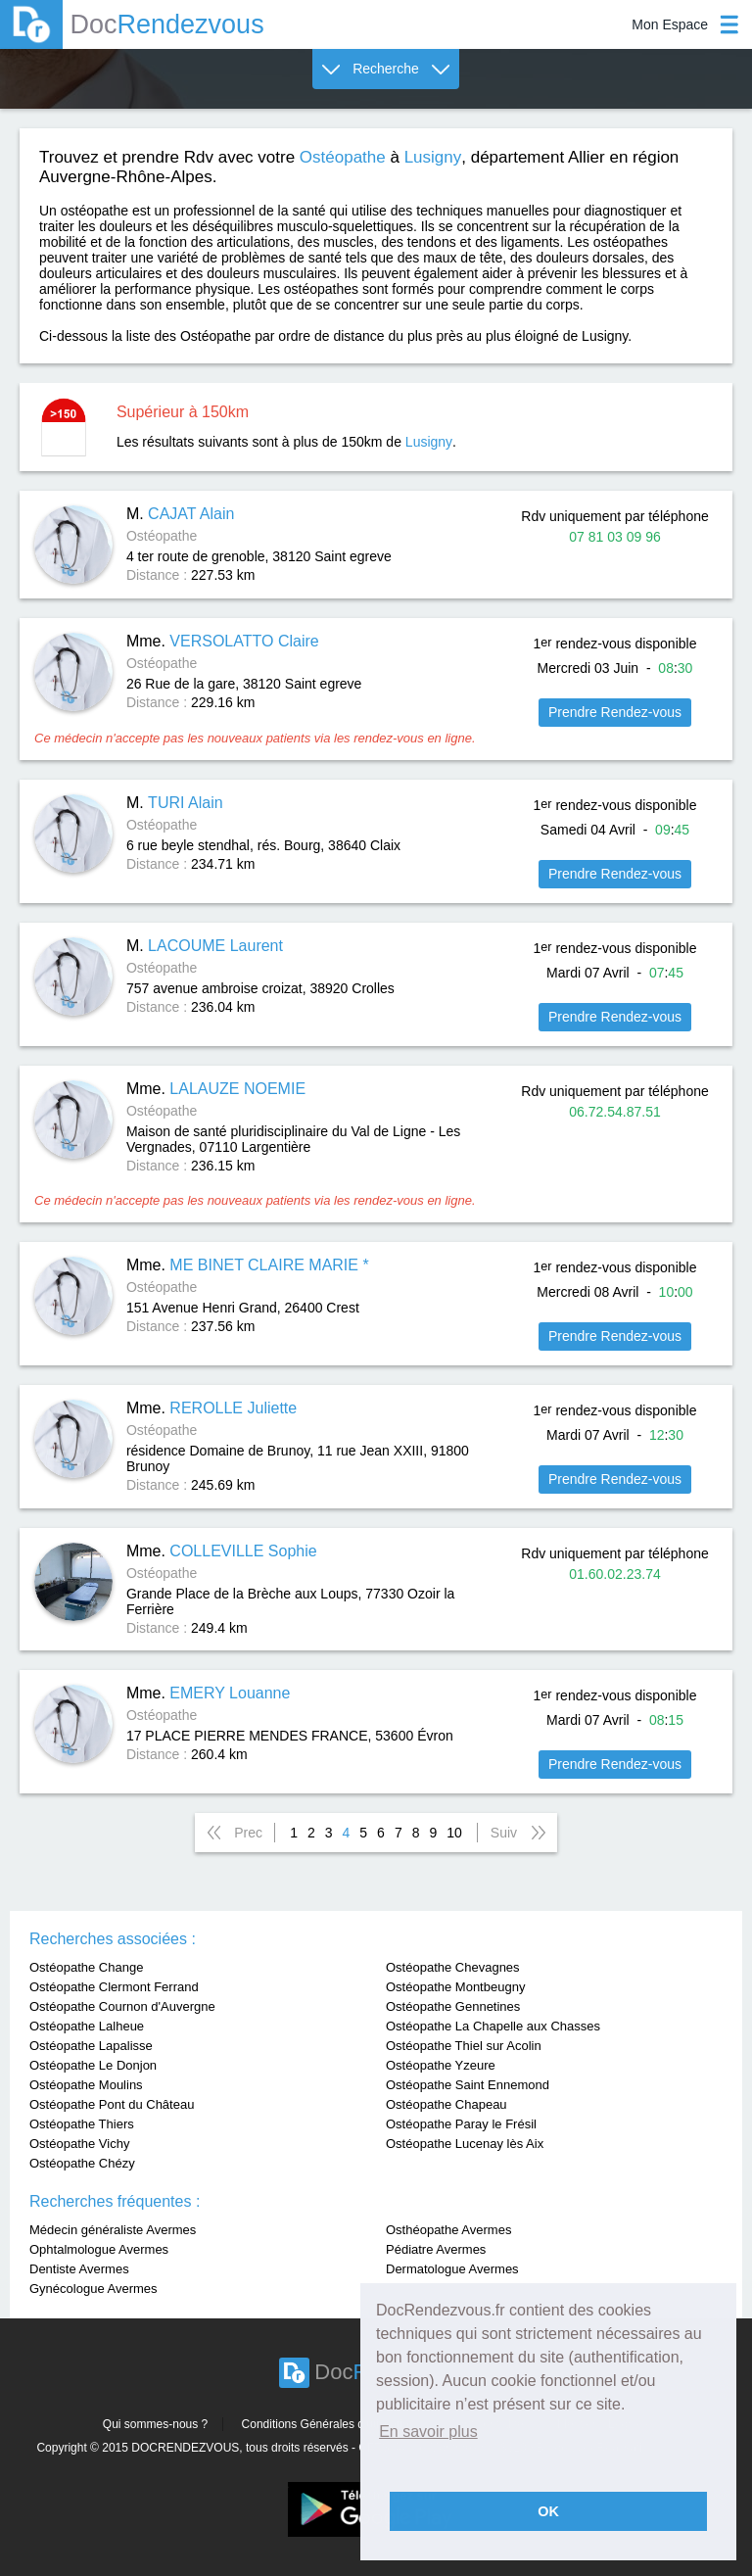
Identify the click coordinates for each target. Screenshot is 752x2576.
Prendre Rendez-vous (615, 712)
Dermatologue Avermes (452, 2269)
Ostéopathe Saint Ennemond (467, 2084)
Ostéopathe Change (86, 1967)
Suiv (504, 1832)
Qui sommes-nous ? (155, 2424)
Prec (248, 1832)
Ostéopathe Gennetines (453, 2006)
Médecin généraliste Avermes (112, 2229)
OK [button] (548, 2511)
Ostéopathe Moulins (86, 2084)
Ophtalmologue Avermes (98, 2249)
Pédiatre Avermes (436, 2249)
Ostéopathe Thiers (81, 2124)
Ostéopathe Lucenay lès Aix (464, 2143)
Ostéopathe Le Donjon (93, 2065)
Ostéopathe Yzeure (440, 2065)
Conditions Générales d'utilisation (329, 2424)
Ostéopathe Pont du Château (111, 2104)
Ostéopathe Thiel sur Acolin (463, 2045)
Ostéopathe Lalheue (86, 2026)
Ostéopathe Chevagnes (453, 1967)
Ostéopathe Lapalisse (91, 2045)
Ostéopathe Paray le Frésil (461, 2124)
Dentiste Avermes (79, 2269)
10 (454, 1832)
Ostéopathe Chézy (82, 2163)
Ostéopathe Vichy (79, 2143)
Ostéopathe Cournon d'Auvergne (122, 2006)
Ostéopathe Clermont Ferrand (114, 1987)
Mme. (222, 641)
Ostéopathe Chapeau (446, 2104)
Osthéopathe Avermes (448, 2229)
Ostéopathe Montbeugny (455, 1987)
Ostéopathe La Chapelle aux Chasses (493, 2026)
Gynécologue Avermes (93, 2288)
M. (180, 513)
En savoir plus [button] (428, 2431)
